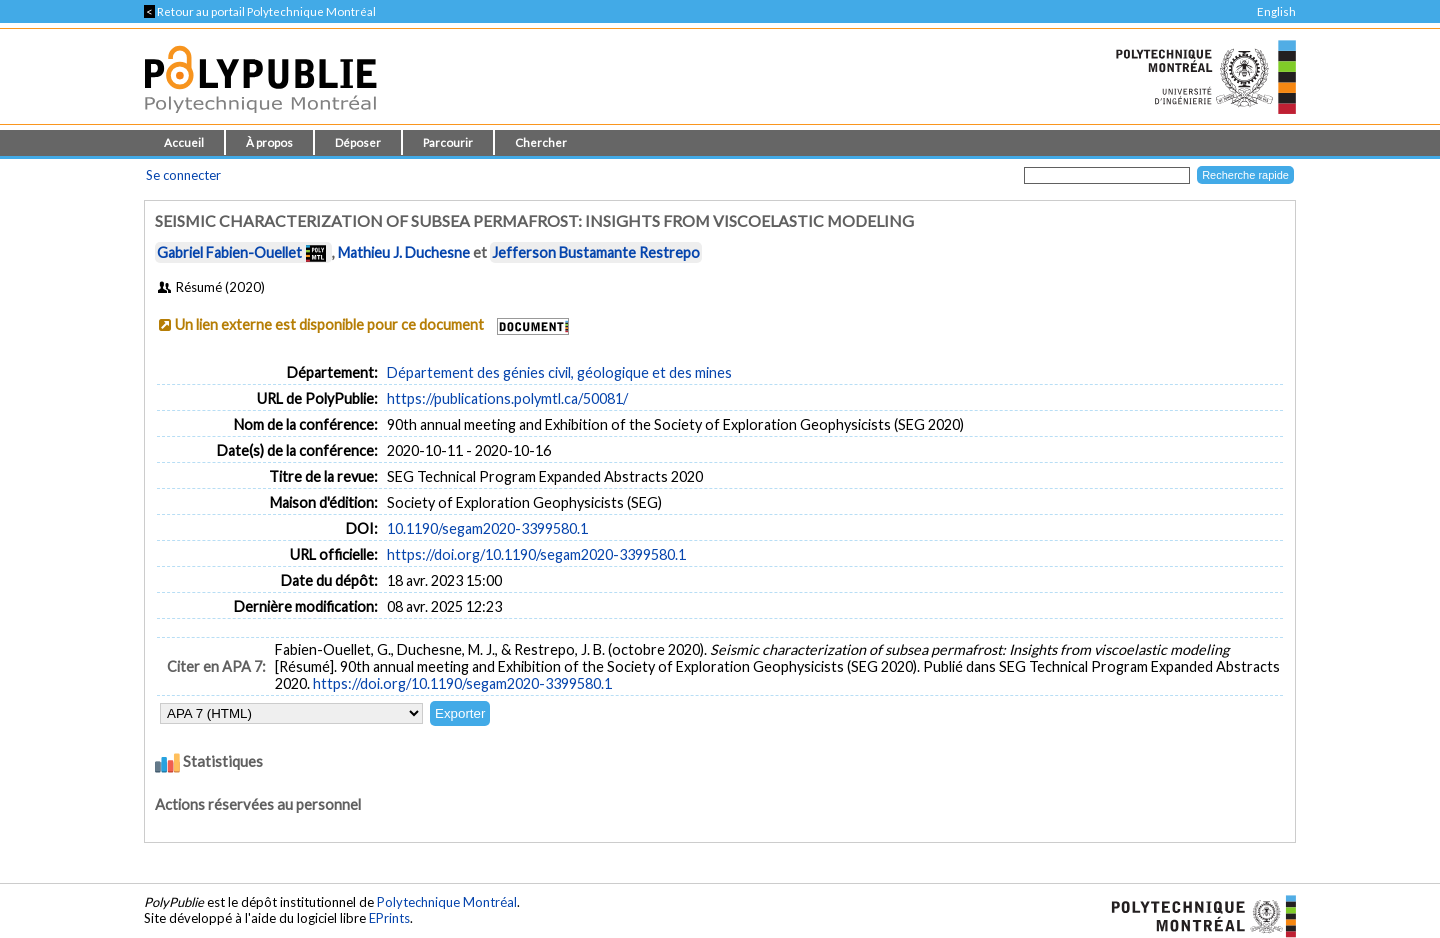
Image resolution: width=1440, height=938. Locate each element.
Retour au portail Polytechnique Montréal (260, 11)
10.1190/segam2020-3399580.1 (487, 528)
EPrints (389, 918)
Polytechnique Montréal (447, 902)
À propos (269, 142)
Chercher (541, 142)
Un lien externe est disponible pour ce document (329, 324)
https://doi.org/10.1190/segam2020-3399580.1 (536, 554)
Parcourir (448, 142)
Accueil (184, 142)
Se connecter (183, 175)
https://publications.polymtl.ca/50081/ (507, 398)
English (1276, 11)
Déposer (358, 142)
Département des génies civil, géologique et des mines (559, 372)
